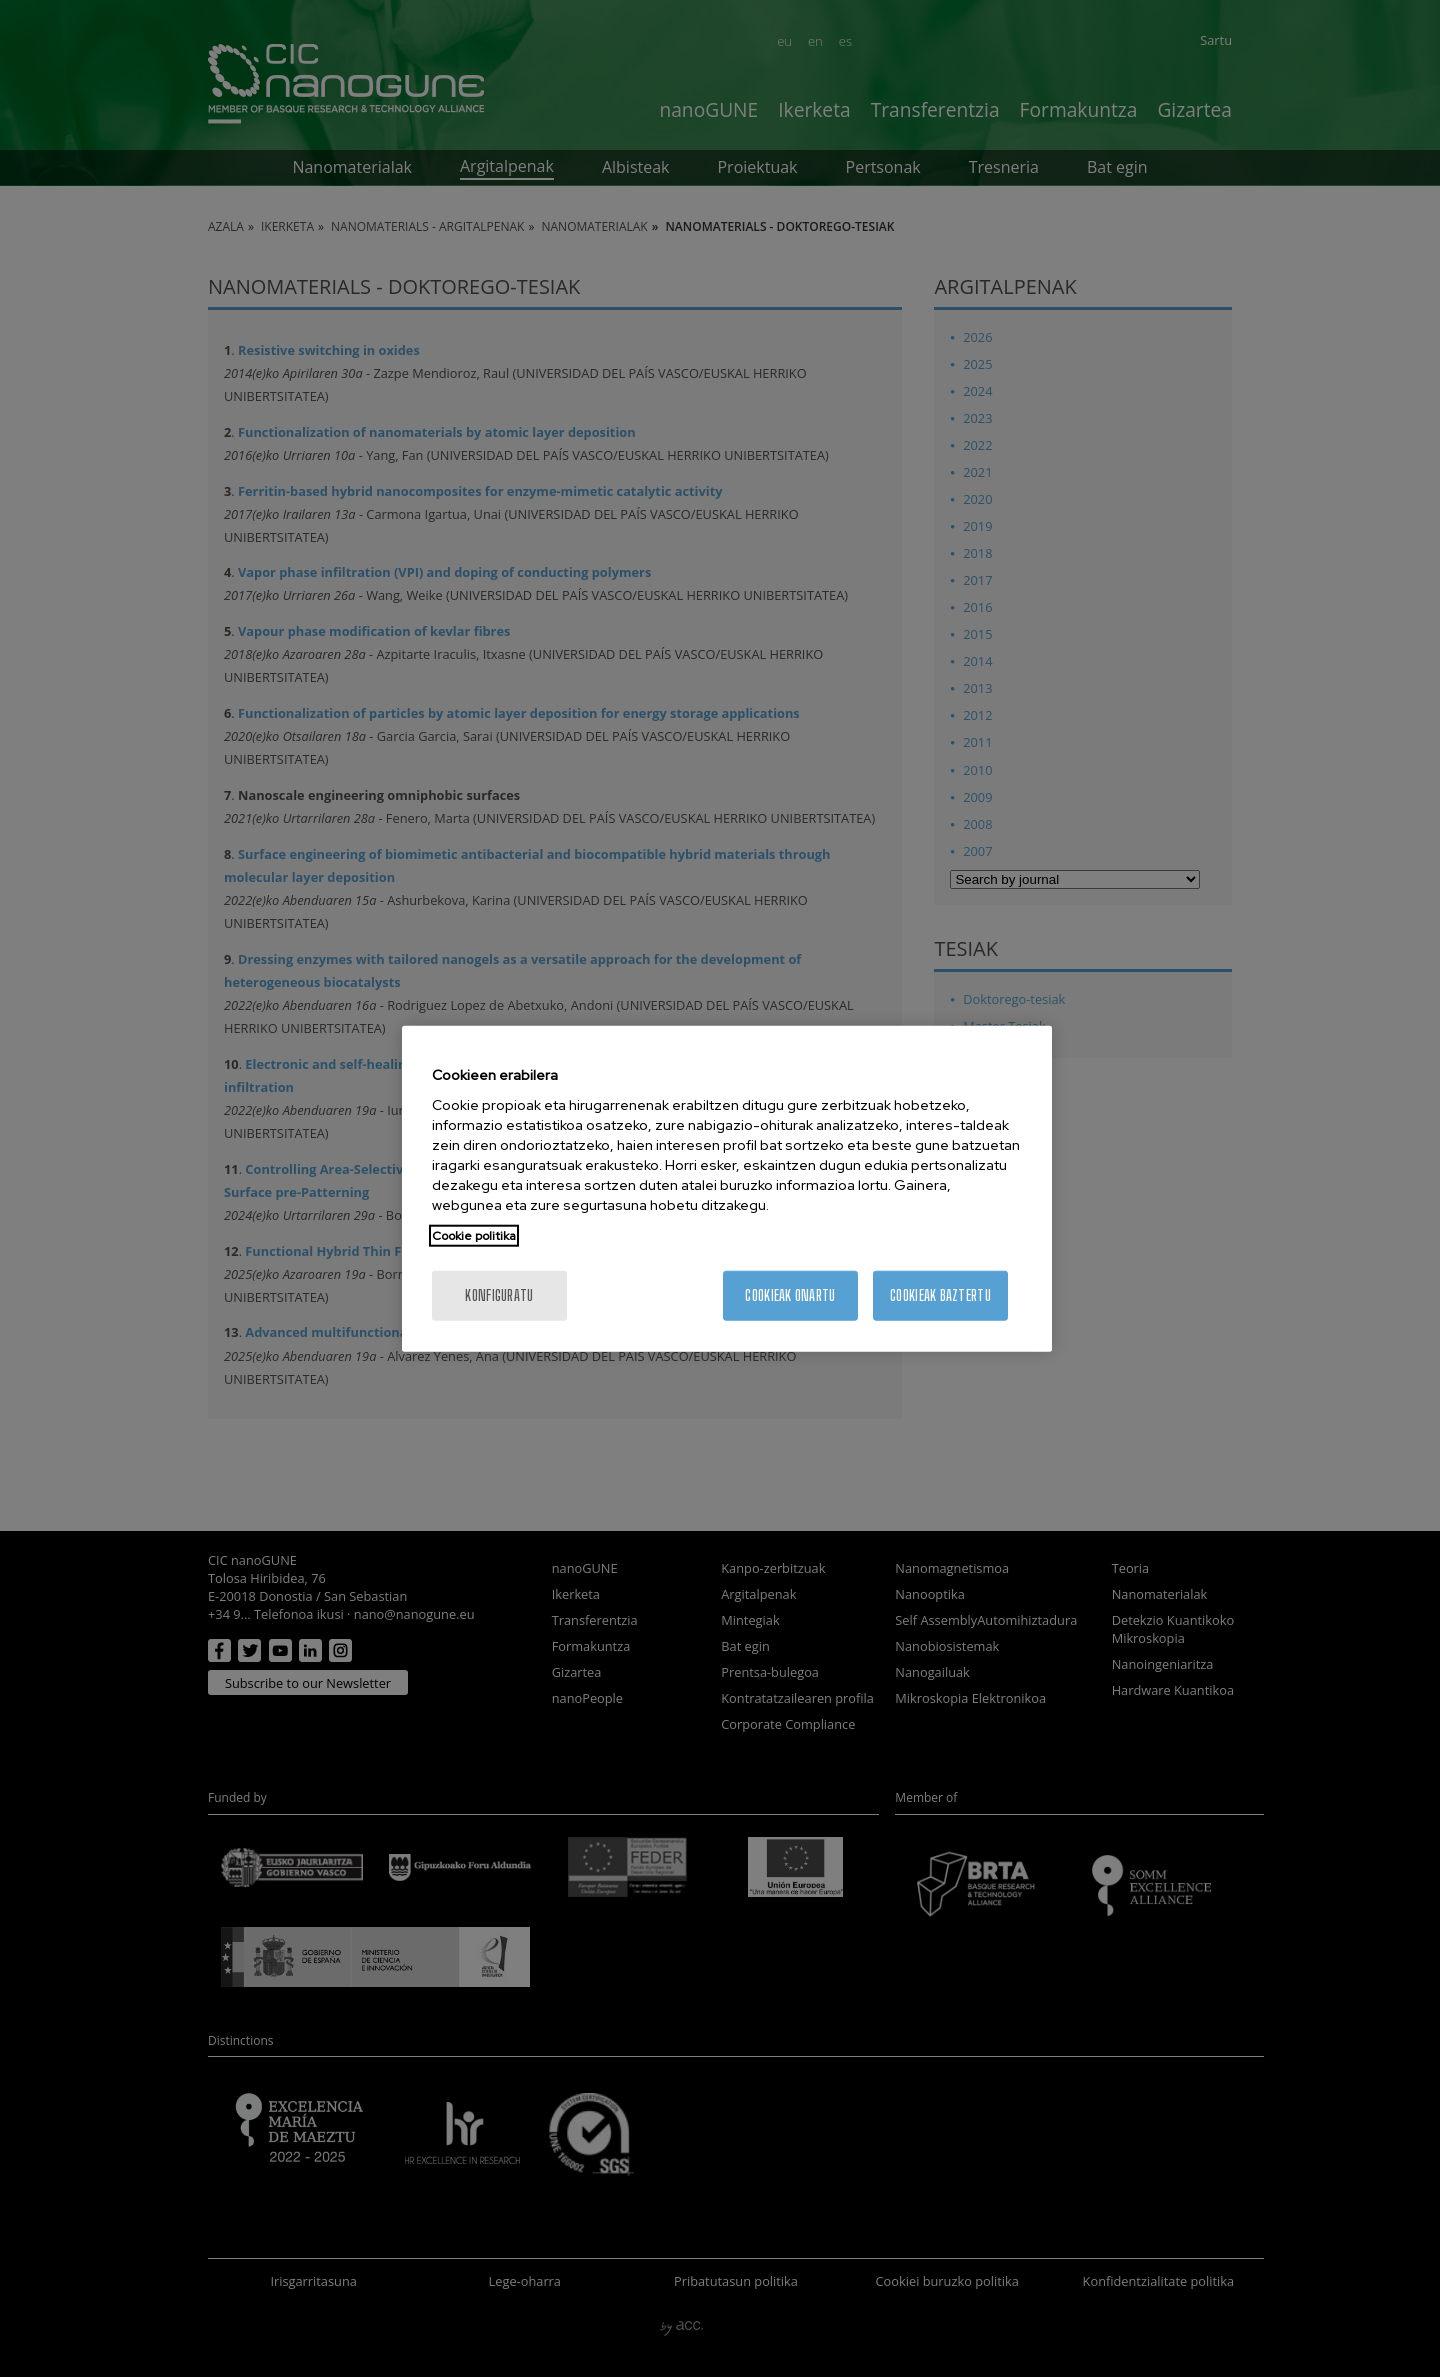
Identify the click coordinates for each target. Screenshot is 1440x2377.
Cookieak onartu (790, 1295)
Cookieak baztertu (940, 1295)
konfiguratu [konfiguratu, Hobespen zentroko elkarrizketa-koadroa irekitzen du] (499, 1295)
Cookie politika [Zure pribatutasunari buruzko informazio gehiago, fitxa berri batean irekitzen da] (474, 1236)
